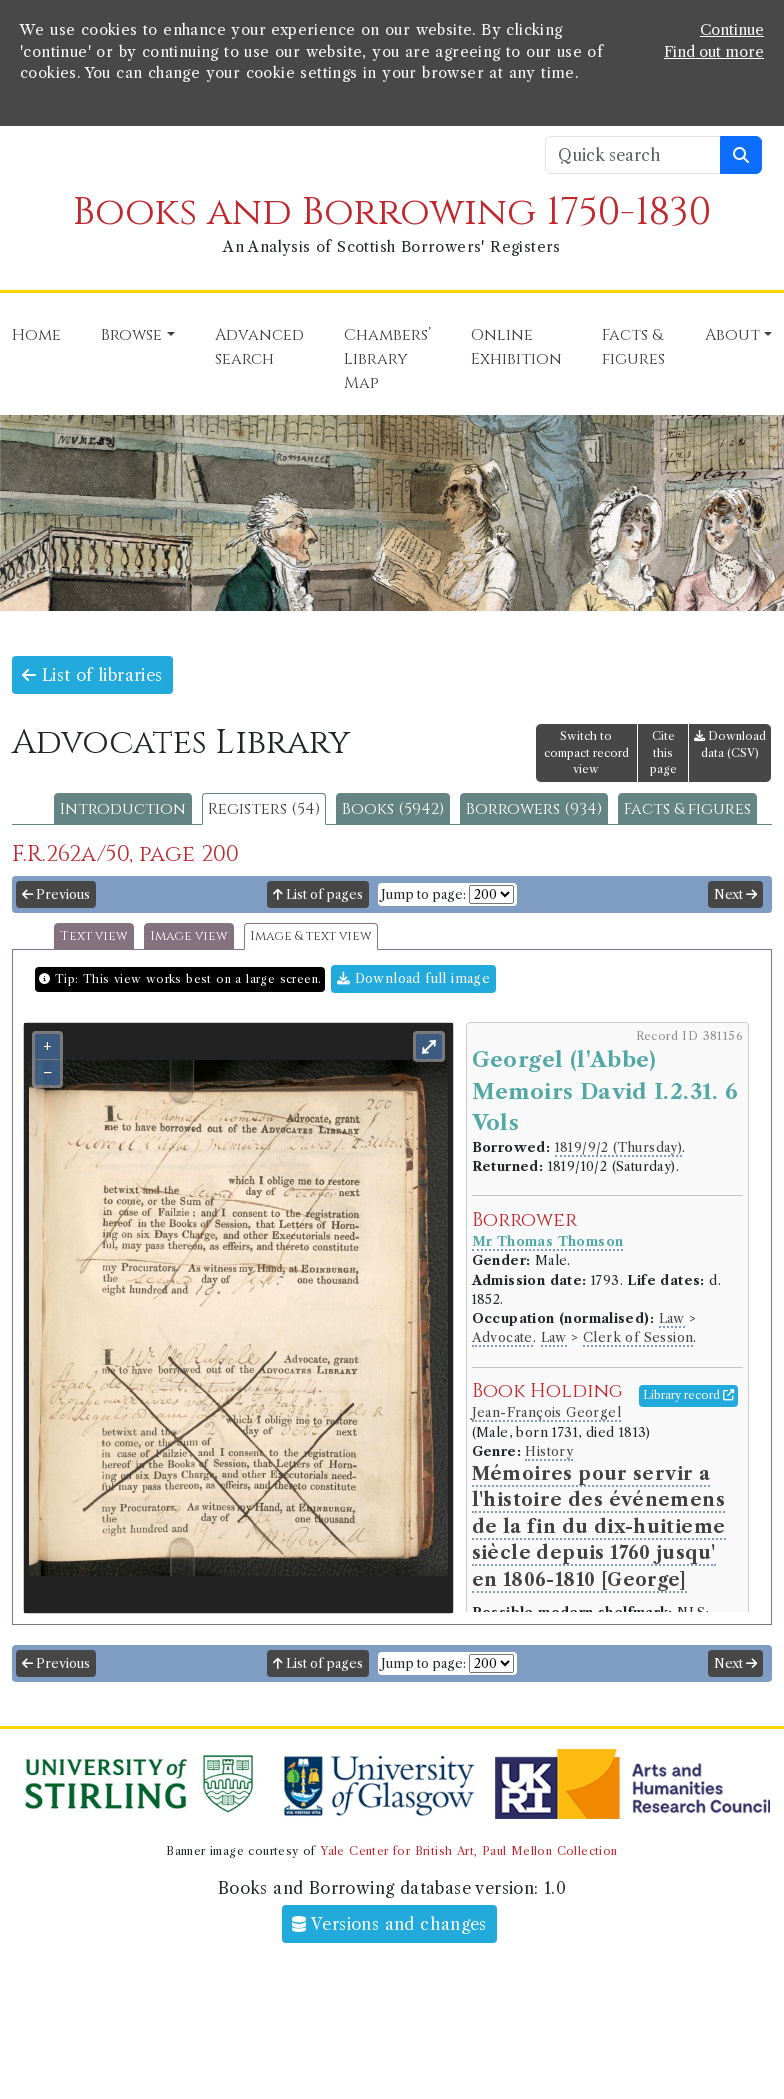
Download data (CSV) (730, 744)
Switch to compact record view (586, 753)
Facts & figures (687, 809)
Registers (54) (264, 809)
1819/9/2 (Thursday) (619, 1147)
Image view (189, 936)
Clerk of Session (638, 1337)
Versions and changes (389, 1924)
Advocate (502, 1337)
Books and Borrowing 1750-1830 (392, 212)
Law (672, 1318)
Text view (94, 936)
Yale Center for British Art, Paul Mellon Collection (468, 1851)
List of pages (318, 894)
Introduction (123, 809)
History (549, 1451)
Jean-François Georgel (546, 1412)
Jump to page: (423, 894)
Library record (688, 1395)
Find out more (714, 52)
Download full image (413, 978)
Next (735, 894)
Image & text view (311, 936)
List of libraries (92, 675)
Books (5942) (393, 809)
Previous (56, 894)
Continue (732, 30)
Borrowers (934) (534, 809)
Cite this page (663, 753)
